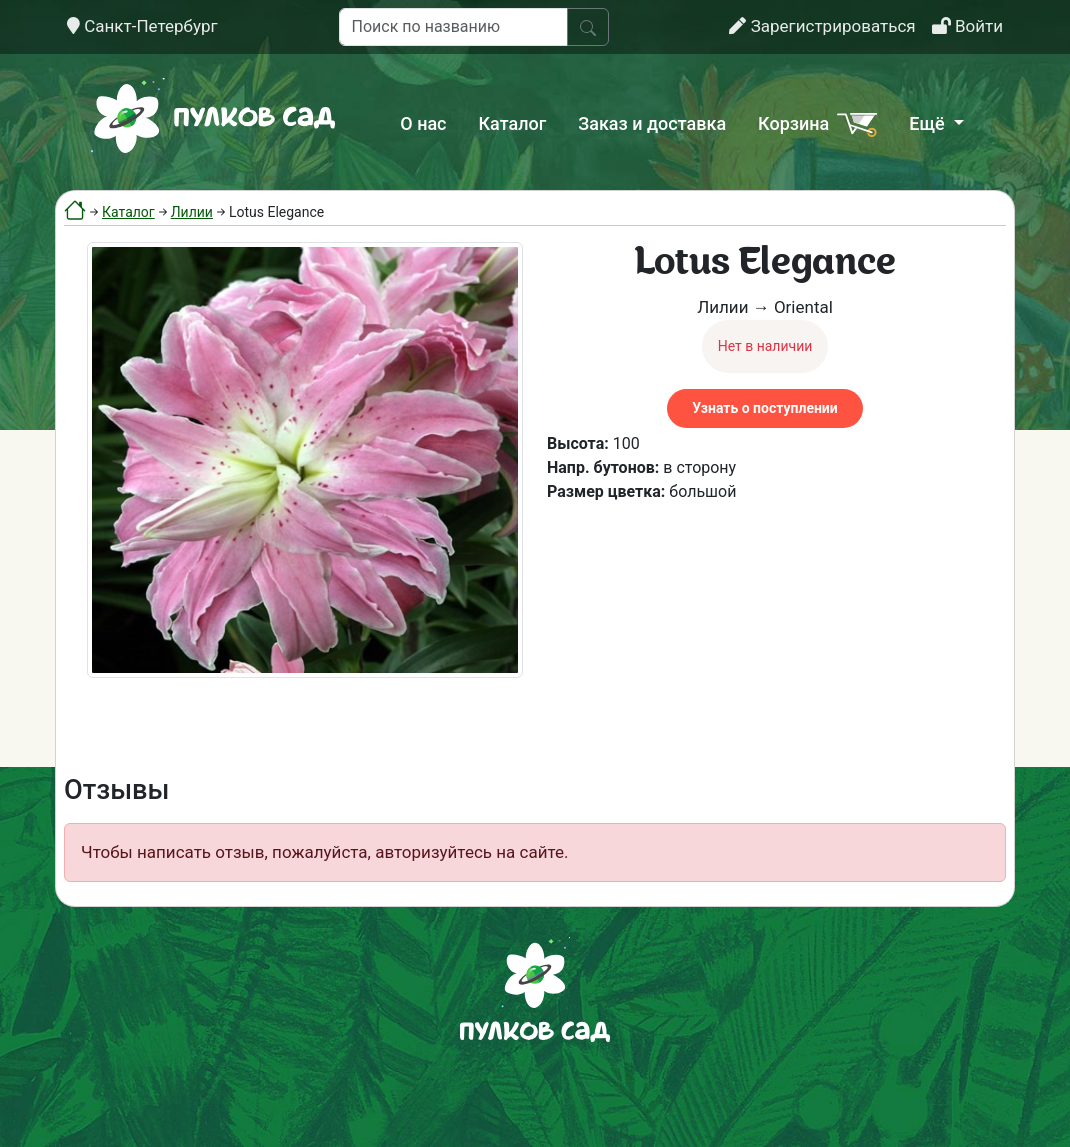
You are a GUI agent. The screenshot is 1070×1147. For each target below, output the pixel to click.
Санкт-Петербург (142, 26)
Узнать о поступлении (764, 408)
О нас (423, 123)
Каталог (513, 123)
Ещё (929, 123)
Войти (967, 26)
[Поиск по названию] (453, 27)
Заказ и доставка (652, 123)
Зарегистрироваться (822, 26)
